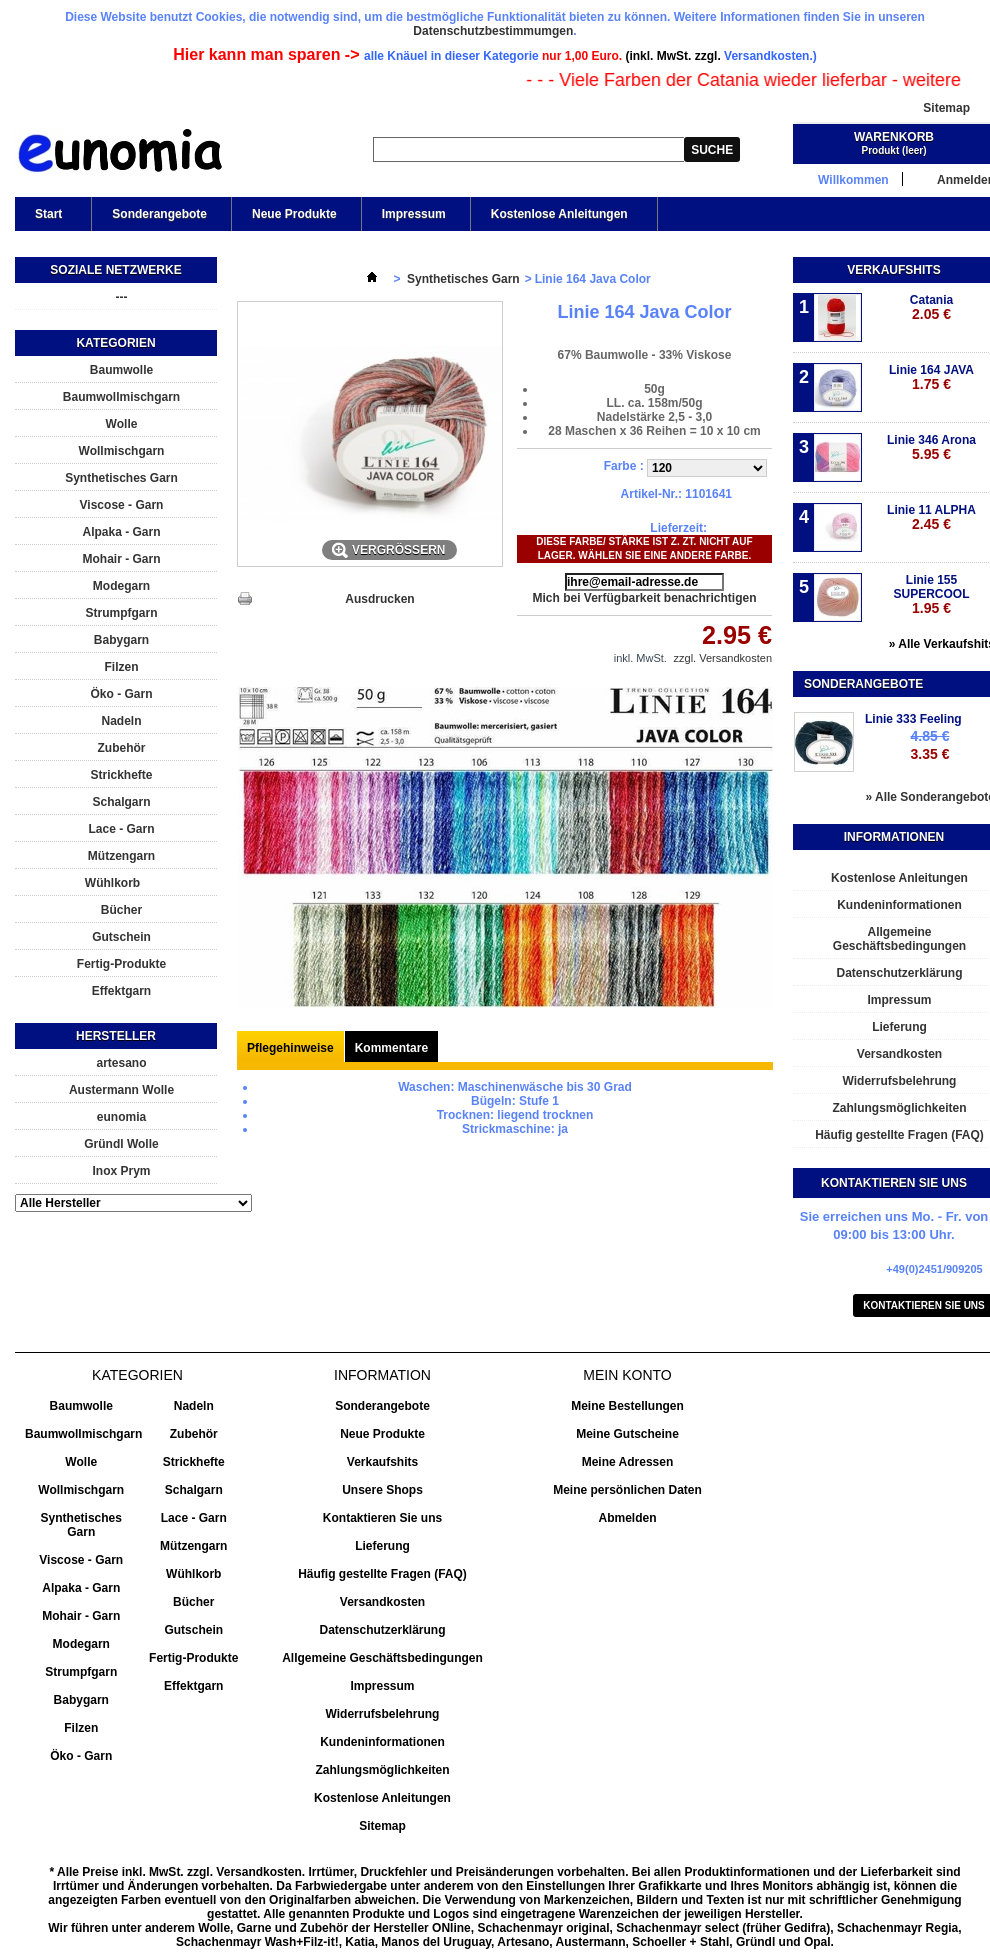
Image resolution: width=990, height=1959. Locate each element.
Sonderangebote (159, 214)
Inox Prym (121, 1171)
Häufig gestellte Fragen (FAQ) (382, 1574)
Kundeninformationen (382, 1742)
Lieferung (382, 1546)
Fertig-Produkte (121, 964)
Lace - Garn (121, 829)
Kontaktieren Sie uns (382, 1518)
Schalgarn (121, 802)
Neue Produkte (294, 214)
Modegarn (121, 586)
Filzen (121, 667)
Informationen (894, 837)
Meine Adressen (628, 1462)
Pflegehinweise (290, 1048)
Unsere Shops (382, 1490)
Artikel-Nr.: (651, 494)
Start (47, 219)
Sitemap (946, 108)
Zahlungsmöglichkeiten (382, 1770)
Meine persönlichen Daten (627, 1490)
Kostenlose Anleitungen (558, 219)
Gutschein (121, 937)
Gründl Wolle (121, 1144)
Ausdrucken (379, 599)
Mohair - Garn (121, 559)
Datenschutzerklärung (382, 1630)
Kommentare (391, 1048)
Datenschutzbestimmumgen (493, 31)
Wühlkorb (112, 883)
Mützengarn (121, 856)
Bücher (121, 910)
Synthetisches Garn (121, 478)
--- (122, 297)
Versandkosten (382, 1602)
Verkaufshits (893, 270)
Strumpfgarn (122, 613)
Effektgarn (121, 991)
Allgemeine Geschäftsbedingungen (382, 1658)
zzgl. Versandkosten (723, 658)
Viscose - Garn (122, 505)
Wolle (122, 424)
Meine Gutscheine (627, 1434)
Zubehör (122, 748)
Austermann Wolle (121, 1090)
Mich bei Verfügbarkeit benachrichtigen (644, 598)
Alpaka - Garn (121, 532)
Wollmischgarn (122, 451)
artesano (121, 1063)
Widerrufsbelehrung (383, 1714)
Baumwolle (121, 370)
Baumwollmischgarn (121, 397)
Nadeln (121, 721)
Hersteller (116, 1036)
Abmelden (627, 1518)
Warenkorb (894, 137)
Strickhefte (121, 775)
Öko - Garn (121, 694)
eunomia (121, 1117)
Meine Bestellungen (627, 1406)
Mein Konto (627, 1375)
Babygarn (121, 640)
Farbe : (625, 466)
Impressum (414, 214)
